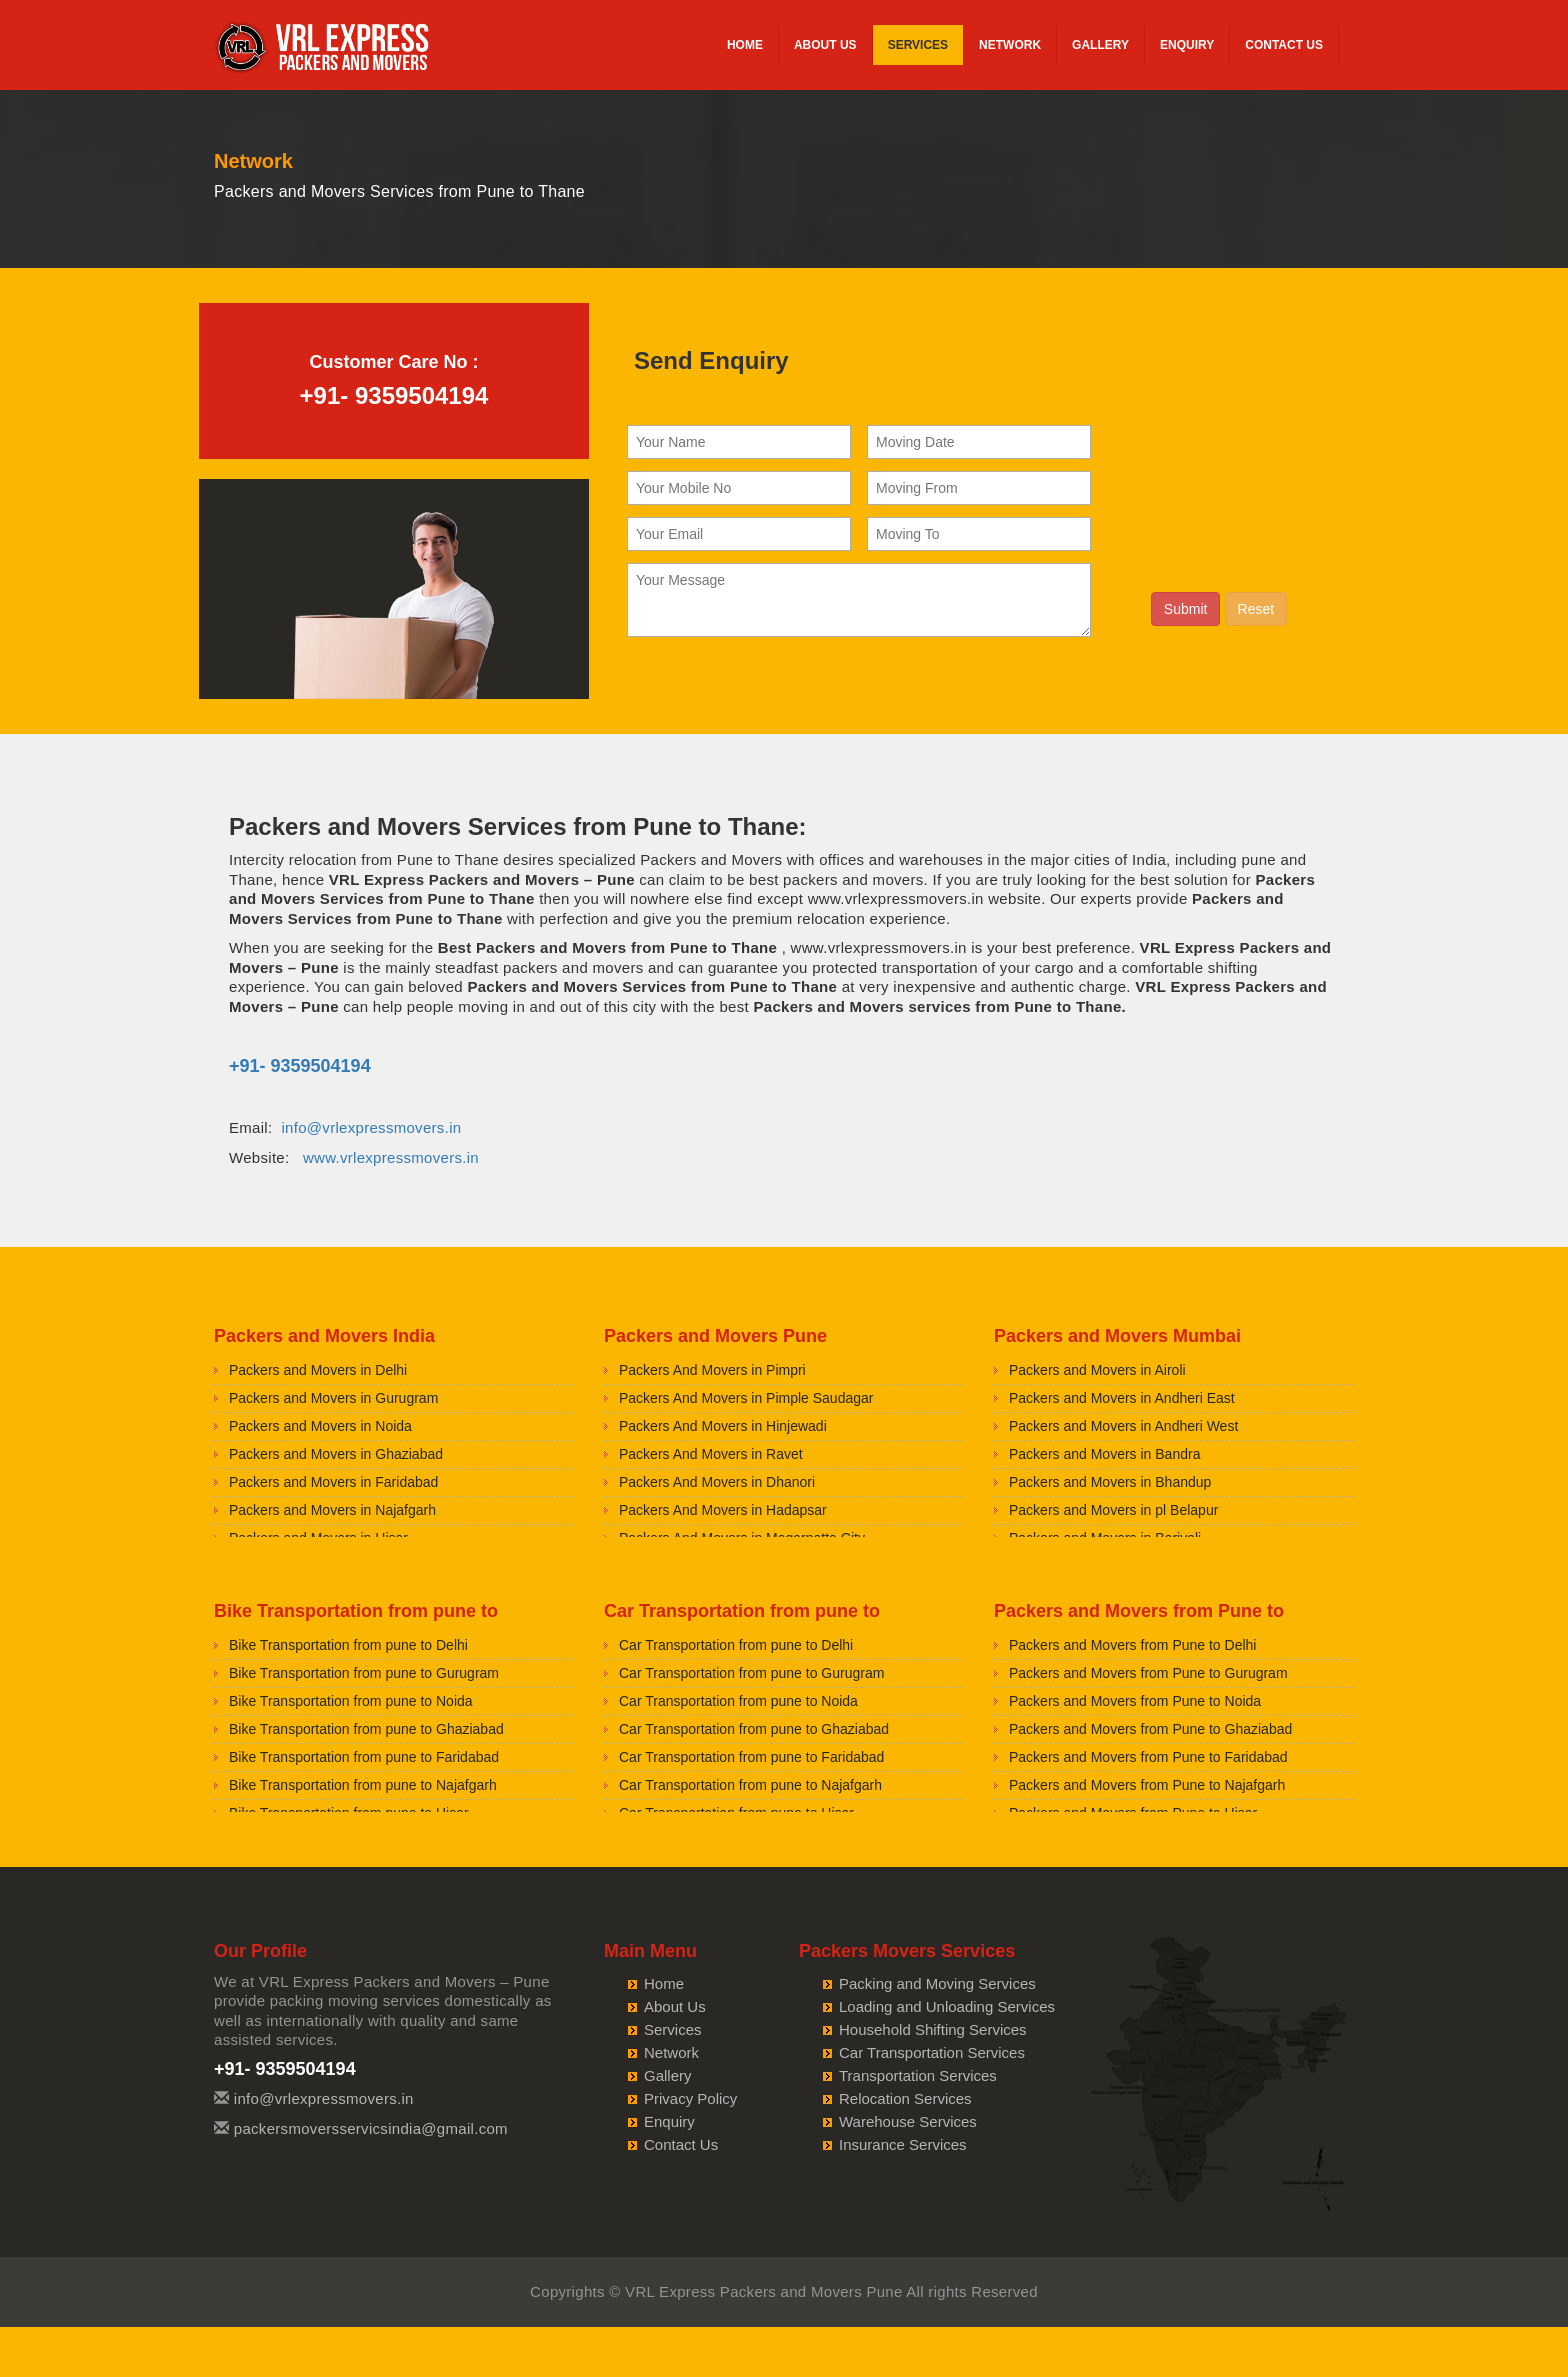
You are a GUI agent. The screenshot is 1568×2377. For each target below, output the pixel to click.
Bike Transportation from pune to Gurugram (364, 1673)
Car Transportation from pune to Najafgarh (750, 1785)
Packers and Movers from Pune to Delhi (1132, 1645)
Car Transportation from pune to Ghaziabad (754, 1729)
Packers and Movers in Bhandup (1110, 1482)
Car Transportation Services (932, 2052)
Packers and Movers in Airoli (1097, 1370)
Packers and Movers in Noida (320, 1426)
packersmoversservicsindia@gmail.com (371, 2128)
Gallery (1100, 45)
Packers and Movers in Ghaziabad (336, 1454)
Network (1010, 45)
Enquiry (1187, 45)
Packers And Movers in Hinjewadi (723, 1426)
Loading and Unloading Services (947, 2006)
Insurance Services (903, 2144)
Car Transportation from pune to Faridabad (751, 1757)
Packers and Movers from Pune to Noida (1135, 1701)
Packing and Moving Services (937, 1983)
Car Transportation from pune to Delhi (736, 1645)
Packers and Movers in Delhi (318, 1370)
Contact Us (1284, 45)
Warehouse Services (908, 2121)
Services (918, 45)
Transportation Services (918, 2075)
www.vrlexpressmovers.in (391, 1157)
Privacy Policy (690, 2098)
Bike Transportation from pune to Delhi (348, 1645)
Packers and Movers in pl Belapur (1113, 1510)
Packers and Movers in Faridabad (333, 1482)
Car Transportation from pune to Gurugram (751, 1673)
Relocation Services (905, 2098)
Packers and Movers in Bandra (1104, 1454)
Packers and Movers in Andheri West (1123, 1426)
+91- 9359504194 (394, 395)
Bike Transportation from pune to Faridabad (364, 1757)
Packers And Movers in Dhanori (717, 1482)
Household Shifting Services (933, 2029)
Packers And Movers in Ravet (711, 1454)
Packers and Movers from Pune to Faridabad (1148, 1757)
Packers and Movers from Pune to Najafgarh (1147, 1785)
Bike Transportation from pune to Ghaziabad (366, 1729)
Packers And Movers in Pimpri (712, 1370)
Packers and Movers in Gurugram (333, 1398)
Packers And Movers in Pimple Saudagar (746, 1398)
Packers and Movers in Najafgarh (332, 1510)
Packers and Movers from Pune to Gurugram (1148, 1673)
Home (745, 45)
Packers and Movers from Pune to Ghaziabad (1150, 1729)
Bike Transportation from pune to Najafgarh (363, 1785)
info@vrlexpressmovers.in (371, 1127)
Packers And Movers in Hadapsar (723, 1510)
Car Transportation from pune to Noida (738, 1701)
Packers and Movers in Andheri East (1122, 1398)
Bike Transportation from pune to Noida (351, 1701)
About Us (825, 45)
